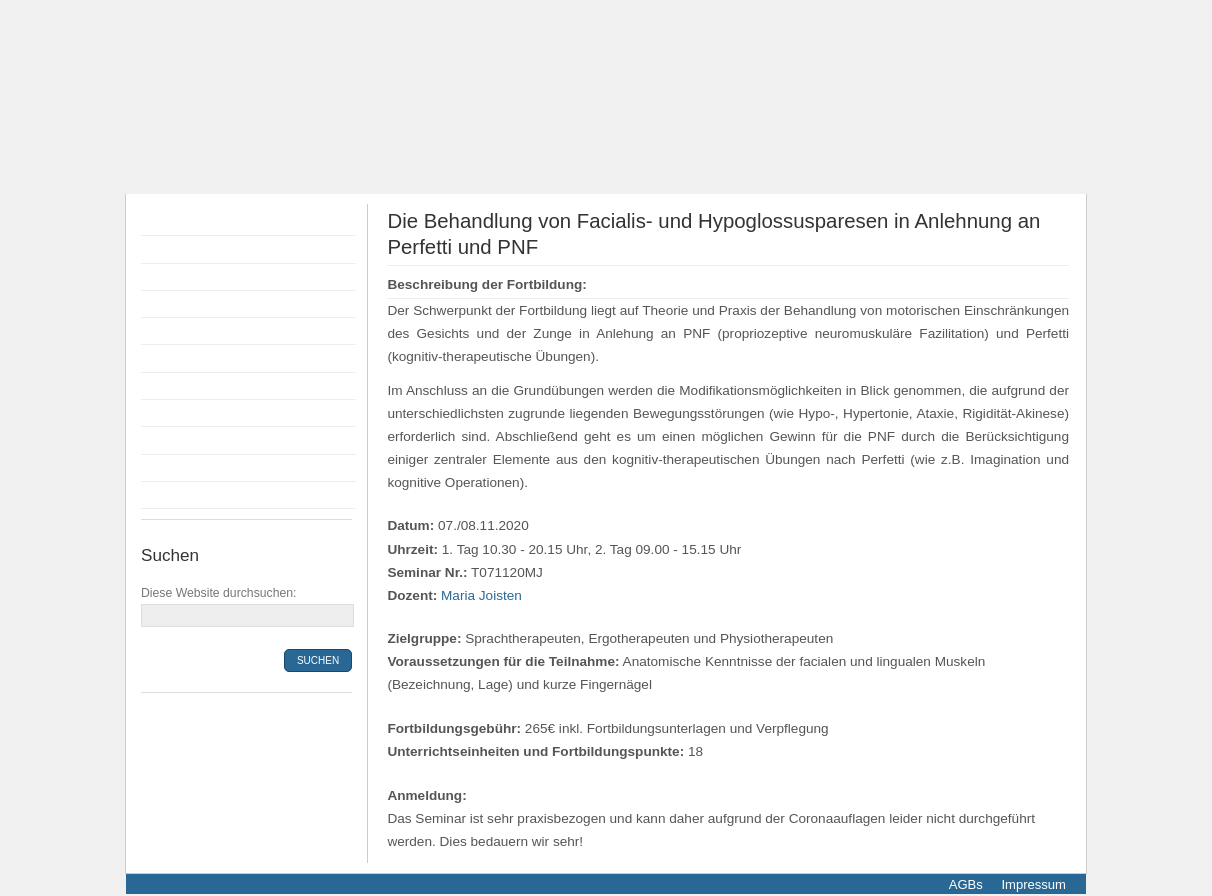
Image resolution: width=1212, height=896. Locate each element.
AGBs (966, 884)
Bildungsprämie (195, 358)
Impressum (1032, 884)
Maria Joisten (481, 595)
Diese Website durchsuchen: (219, 593)
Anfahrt (169, 440)
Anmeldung (182, 331)
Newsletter (180, 495)
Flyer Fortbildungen (207, 277)
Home (165, 222)
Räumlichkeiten (195, 386)
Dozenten (176, 304)
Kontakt (170, 468)
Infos (161, 413)
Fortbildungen (189, 249)
